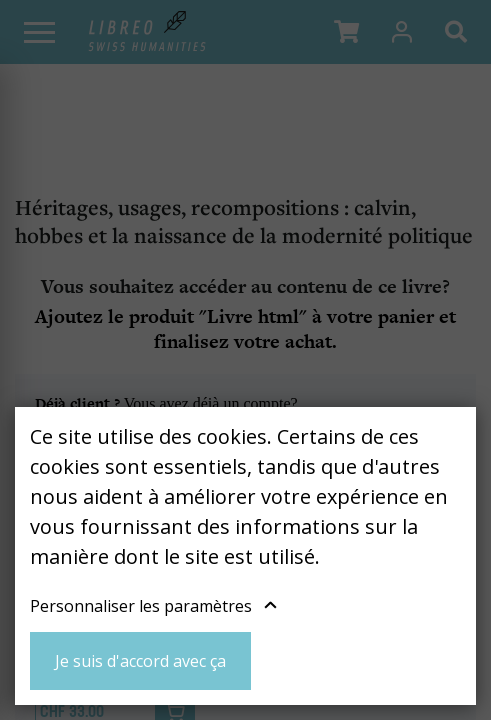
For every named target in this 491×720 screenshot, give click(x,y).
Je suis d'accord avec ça (140, 661)
